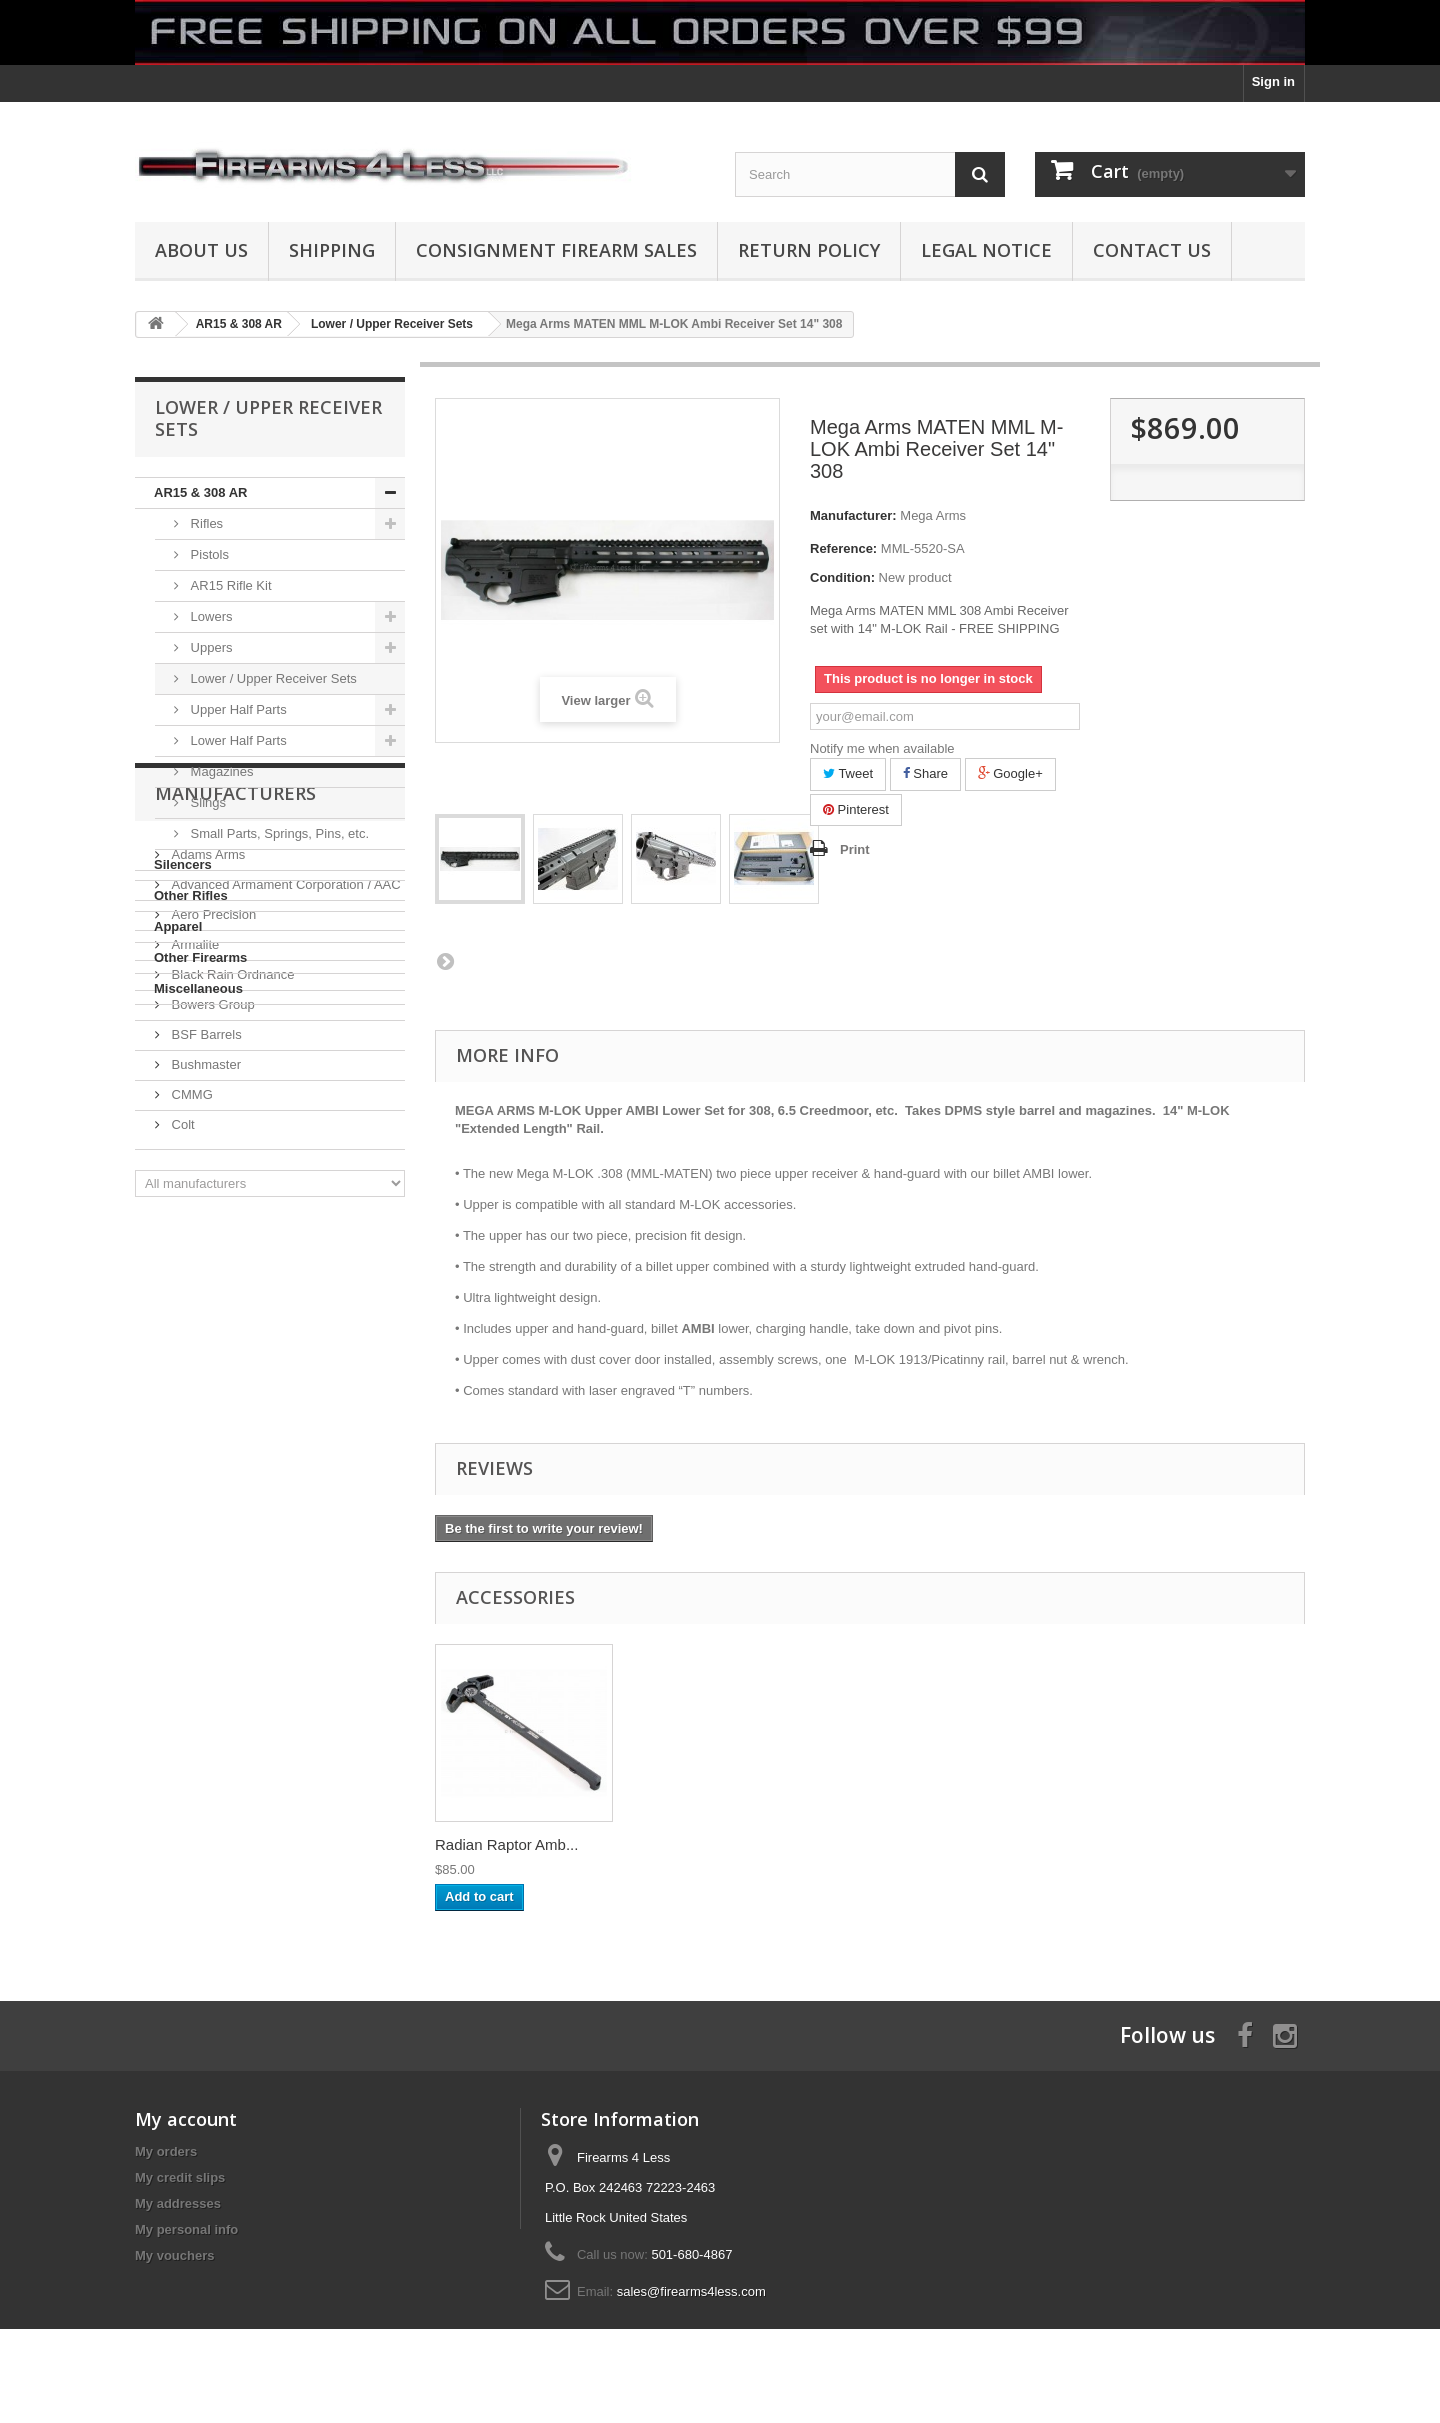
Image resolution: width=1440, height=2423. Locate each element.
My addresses (178, 2203)
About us (201, 250)
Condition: (842, 577)
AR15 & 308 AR (200, 492)
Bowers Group (211, 1268)
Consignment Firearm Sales (556, 250)
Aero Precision (212, 1178)
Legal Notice (986, 250)
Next (445, 961)
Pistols (208, 554)
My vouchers (174, 2255)
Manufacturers (235, 1065)
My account (186, 2119)
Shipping (332, 250)
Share (925, 773)
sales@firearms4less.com (691, 2291)
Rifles (205, 523)
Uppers (210, 647)
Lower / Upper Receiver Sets (272, 678)
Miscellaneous (198, 988)
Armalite (193, 1208)
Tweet (848, 773)
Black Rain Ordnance (231, 1238)
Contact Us (1152, 250)
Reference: (843, 548)
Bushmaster (204, 1328)
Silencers (183, 864)
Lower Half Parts (237, 740)
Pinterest (856, 809)
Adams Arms (206, 1118)
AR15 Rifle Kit (229, 585)
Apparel (178, 926)
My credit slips (180, 2177)
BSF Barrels (205, 1298)
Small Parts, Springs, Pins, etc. (278, 833)
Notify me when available (882, 748)
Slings (206, 802)
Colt (181, 1388)
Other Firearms (200, 957)
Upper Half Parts (237, 709)
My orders (166, 2151)
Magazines (220, 771)
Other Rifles (191, 895)
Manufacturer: (853, 515)
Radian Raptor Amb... (506, 1844)
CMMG (190, 1358)
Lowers (210, 616)
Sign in (1273, 81)
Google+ (1010, 773)
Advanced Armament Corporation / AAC (284, 1148)
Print (855, 849)
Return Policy (809, 250)
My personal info (186, 2229)
